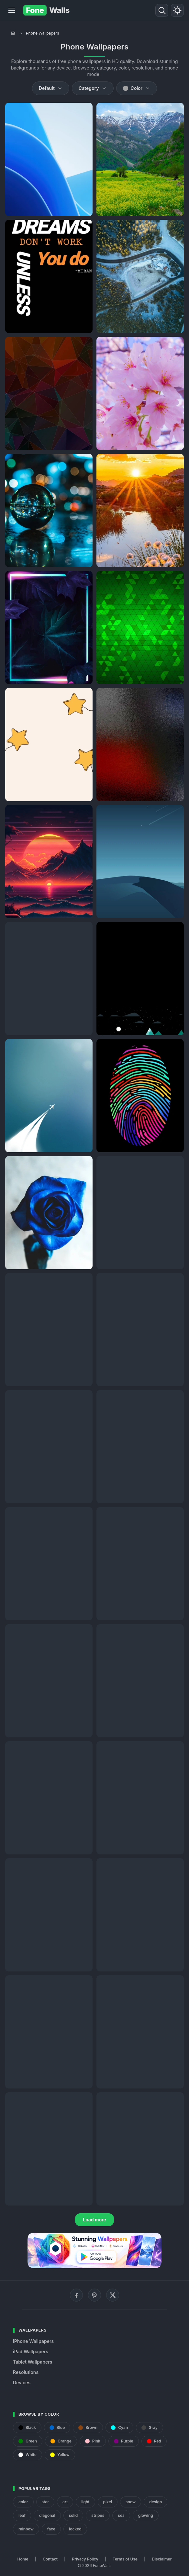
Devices (21, 2382)
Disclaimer (162, 2559)
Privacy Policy (85, 2559)
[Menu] (11, 10)
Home (22, 2559)
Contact (50, 2559)
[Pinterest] (94, 2295)
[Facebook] (76, 2295)
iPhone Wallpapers (33, 2341)
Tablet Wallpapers (32, 2362)
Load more (94, 2219)
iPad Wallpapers (30, 2351)
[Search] (161, 10)
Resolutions (26, 2372)
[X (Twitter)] (112, 2295)
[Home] (13, 32)
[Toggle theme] (177, 10)
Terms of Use (125, 2559)
